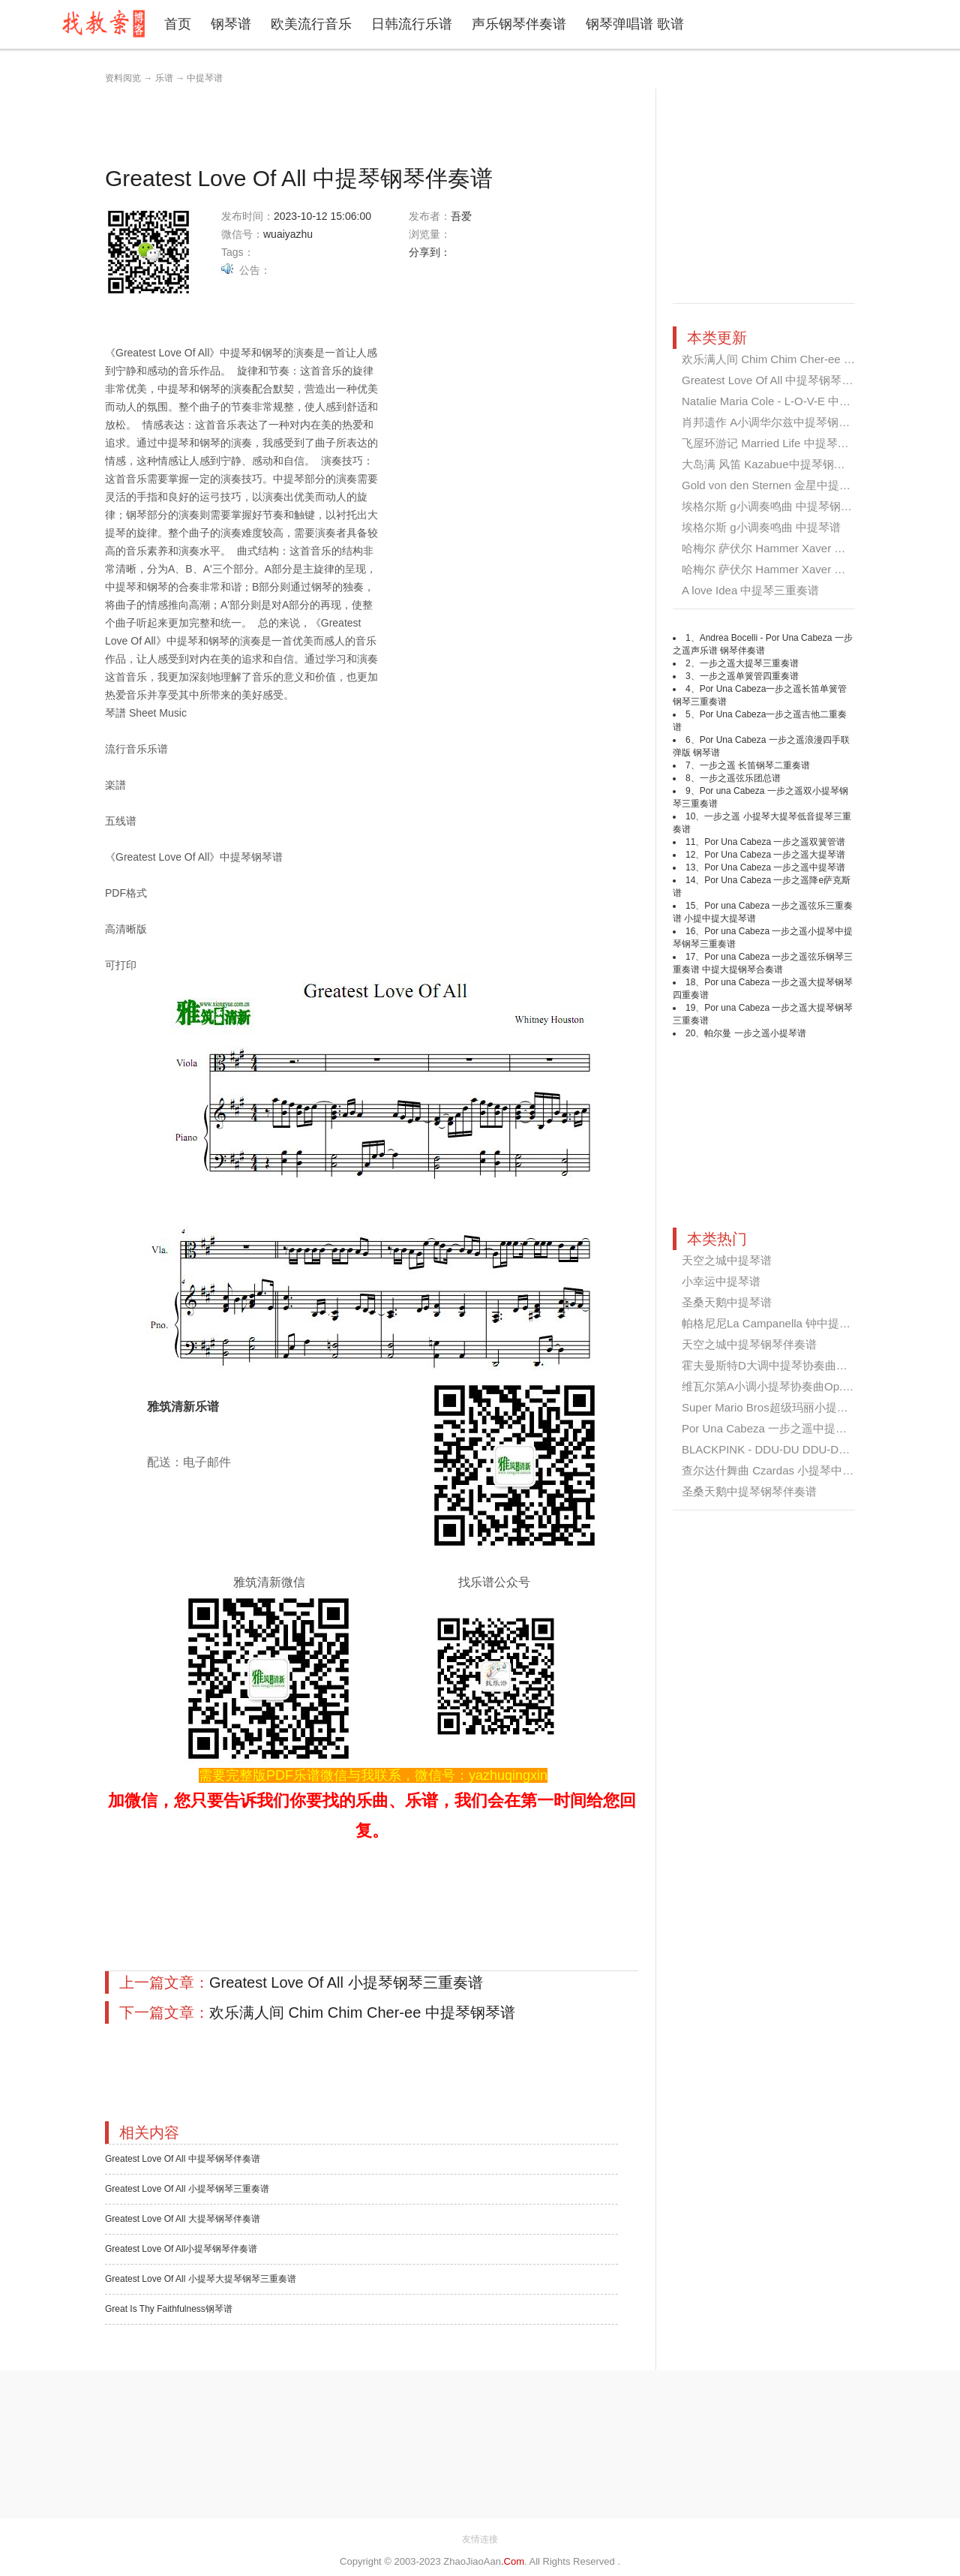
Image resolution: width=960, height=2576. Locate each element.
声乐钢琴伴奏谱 (519, 24)
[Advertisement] (378, 122)
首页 (177, 24)
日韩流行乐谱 (411, 24)
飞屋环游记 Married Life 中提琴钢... (770, 443)
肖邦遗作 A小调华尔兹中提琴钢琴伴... (776, 422)
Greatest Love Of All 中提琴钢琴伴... (772, 380)
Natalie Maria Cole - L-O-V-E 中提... (771, 401)
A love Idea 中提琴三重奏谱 (750, 590)
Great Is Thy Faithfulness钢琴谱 (168, 2309)
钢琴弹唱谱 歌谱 (635, 24)
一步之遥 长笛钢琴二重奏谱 (755, 765)
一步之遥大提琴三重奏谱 (749, 663)
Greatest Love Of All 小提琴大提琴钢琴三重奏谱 (200, 2279)
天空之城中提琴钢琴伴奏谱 (749, 1344)
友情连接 (480, 2539)
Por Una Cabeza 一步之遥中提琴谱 (774, 867)
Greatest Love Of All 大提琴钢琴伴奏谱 (182, 2219)
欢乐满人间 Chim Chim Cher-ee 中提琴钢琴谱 (362, 2012)
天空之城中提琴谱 (727, 1260)
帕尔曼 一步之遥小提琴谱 (755, 1033)
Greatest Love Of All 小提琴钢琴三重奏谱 (346, 1982)
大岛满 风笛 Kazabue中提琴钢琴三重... (779, 464)
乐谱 (164, 78)
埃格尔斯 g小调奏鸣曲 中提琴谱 (761, 527)
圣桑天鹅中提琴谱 (727, 1302)
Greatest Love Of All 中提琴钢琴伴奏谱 (182, 2159)
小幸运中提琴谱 (721, 1281)
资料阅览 (123, 78)
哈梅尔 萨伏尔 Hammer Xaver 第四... (774, 548)
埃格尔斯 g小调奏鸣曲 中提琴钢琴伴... (777, 506)
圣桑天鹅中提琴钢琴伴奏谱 (749, 1491)
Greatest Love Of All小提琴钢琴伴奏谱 (181, 2249)
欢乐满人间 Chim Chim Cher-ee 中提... (778, 359)
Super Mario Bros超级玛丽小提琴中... (775, 1407)
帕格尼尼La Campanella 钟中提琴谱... (777, 1323)
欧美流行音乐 (311, 24)
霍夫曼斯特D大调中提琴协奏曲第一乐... (780, 1365)
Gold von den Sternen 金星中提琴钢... (777, 485)
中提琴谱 (205, 78)
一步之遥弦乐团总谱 (740, 778)
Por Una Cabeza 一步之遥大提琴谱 (774, 854)
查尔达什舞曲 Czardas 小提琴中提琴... (778, 1470)
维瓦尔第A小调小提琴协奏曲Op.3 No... (778, 1386)
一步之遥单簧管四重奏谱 (749, 676)
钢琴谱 (231, 24)
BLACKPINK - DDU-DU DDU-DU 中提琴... (787, 1449)
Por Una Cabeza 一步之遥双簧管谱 (774, 842)
